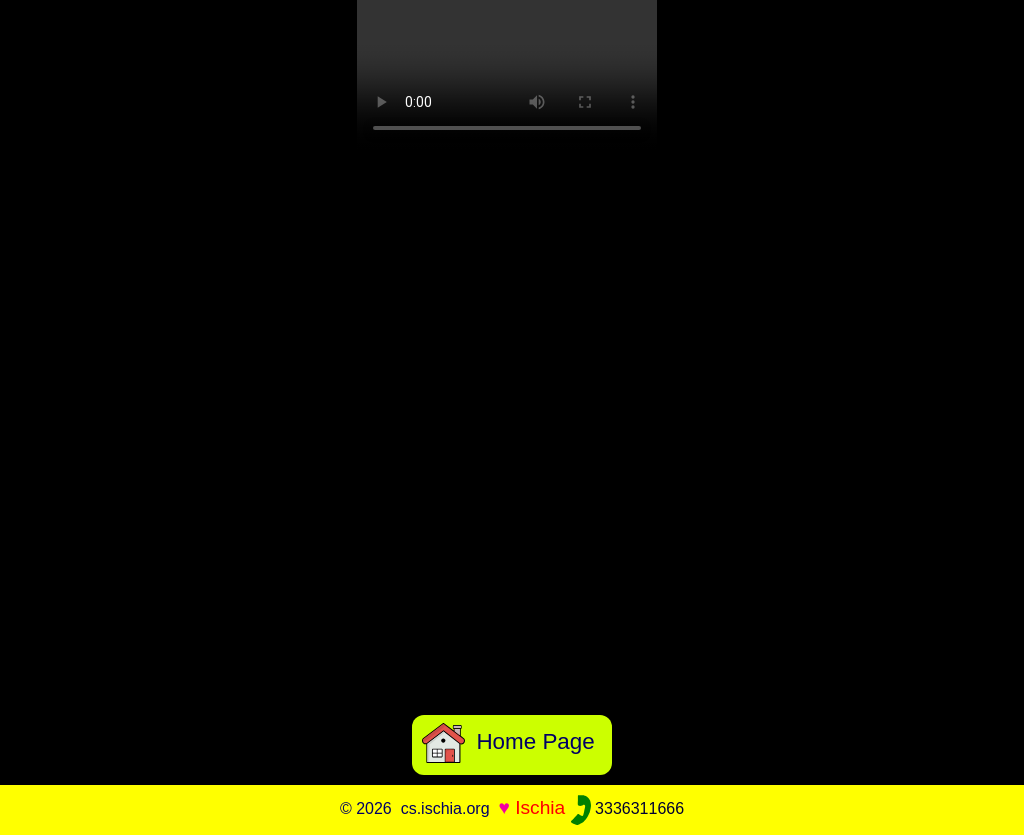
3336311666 (627, 808)
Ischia (540, 807)
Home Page (508, 741)
